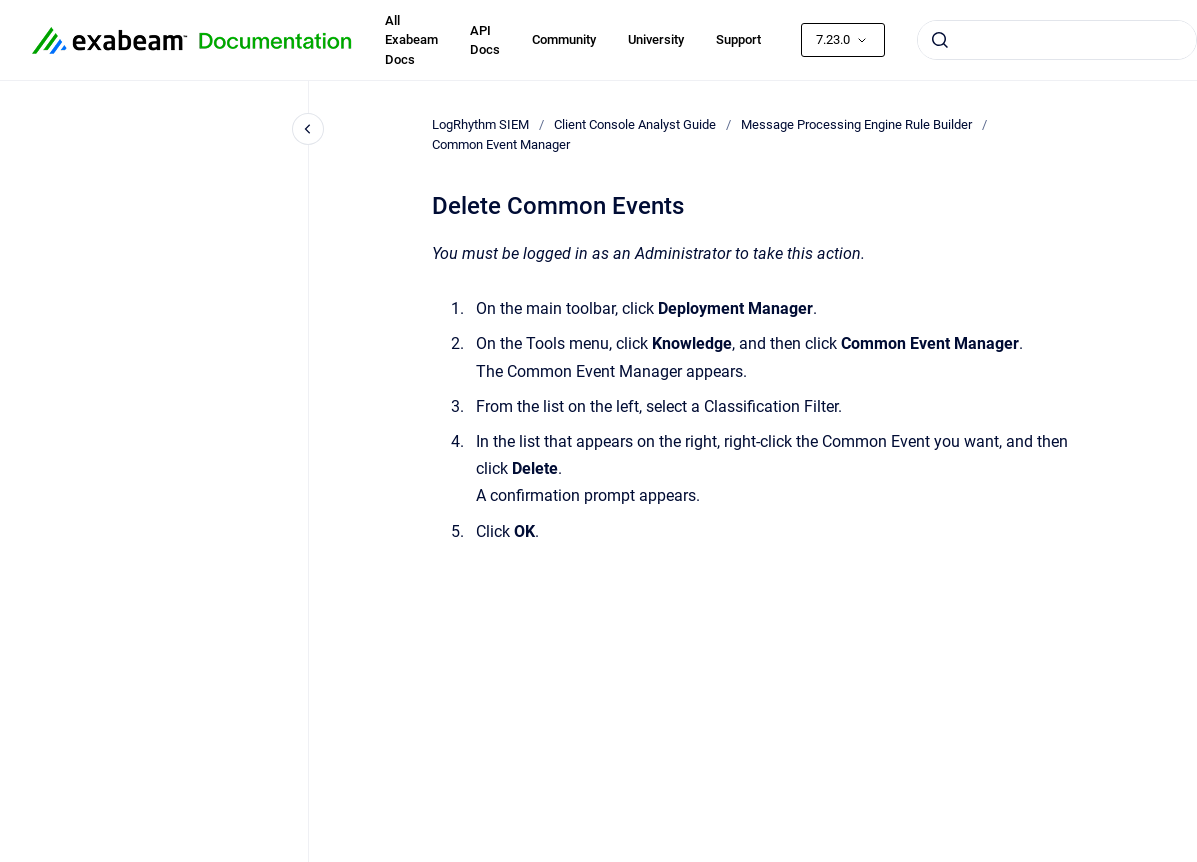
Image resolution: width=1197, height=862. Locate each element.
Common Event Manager (501, 144)
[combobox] (1057, 40)
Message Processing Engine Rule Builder (856, 124)
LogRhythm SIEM (480, 124)
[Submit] (940, 40)
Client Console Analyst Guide (635, 124)
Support (738, 39)
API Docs (485, 40)
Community (564, 39)
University (656, 39)
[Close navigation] (308, 129)
